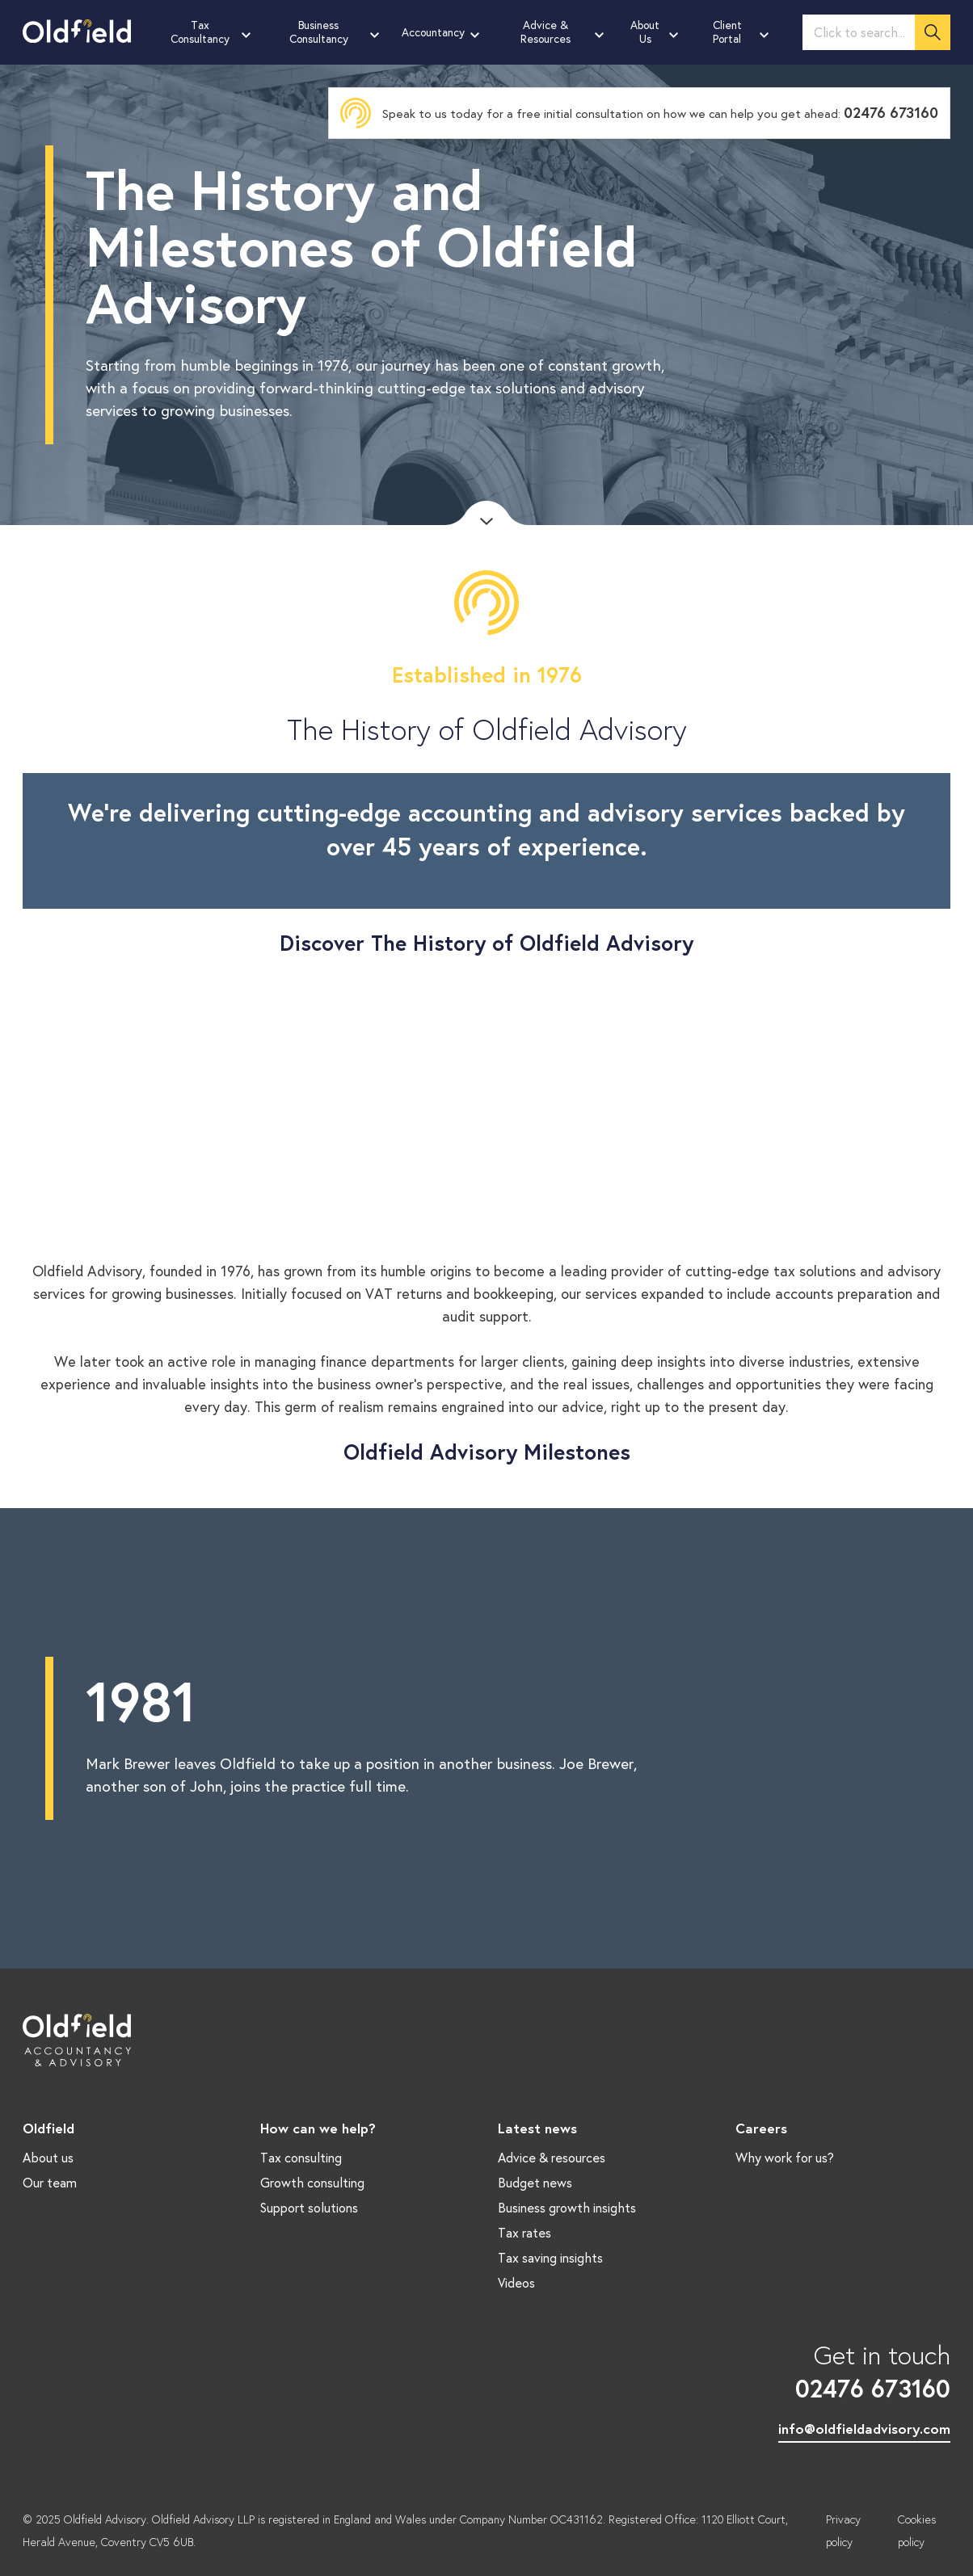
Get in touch (864, 2372)
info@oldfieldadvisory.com (864, 2428)
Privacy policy (843, 2530)
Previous (12, 1738)
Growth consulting (312, 2182)
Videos (516, 2282)
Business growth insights (567, 2207)
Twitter (86, 2401)
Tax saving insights (550, 2257)
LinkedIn (39, 2401)
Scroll (486, 513)
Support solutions (309, 2207)
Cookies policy (917, 2530)
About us (48, 2157)
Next (961, 1738)
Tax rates (524, 2232)
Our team (50, 2182)
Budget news (535, 2182)
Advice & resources (551, 2157)
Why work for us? (784, 2157)
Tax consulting (301, 2157)
